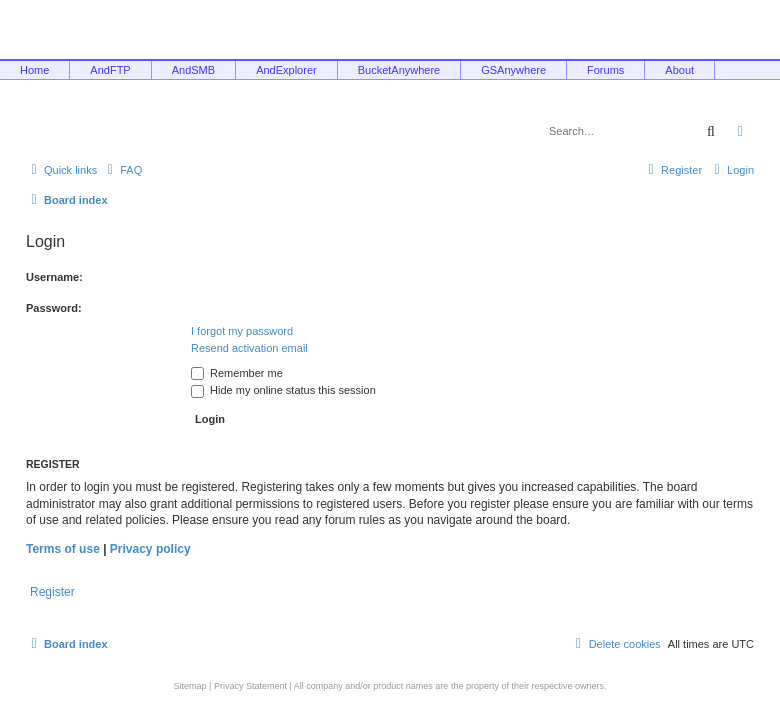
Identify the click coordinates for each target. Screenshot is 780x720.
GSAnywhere (513, 70)
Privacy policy (150, 549)
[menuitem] (122, 170)
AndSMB (193, 70)
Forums (605, 70)
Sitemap (190, 686)
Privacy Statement (250, 686)
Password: (54, 308)
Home (34, 70)
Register (52, 592)
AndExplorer (286, 70)
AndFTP (110, 70)
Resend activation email (249, 348)
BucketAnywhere (399, 70)
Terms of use (63, 549)
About (679, 70)
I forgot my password (242, 331)
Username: (54, 277)
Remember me (237, 373)
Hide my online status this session (283, 390)
